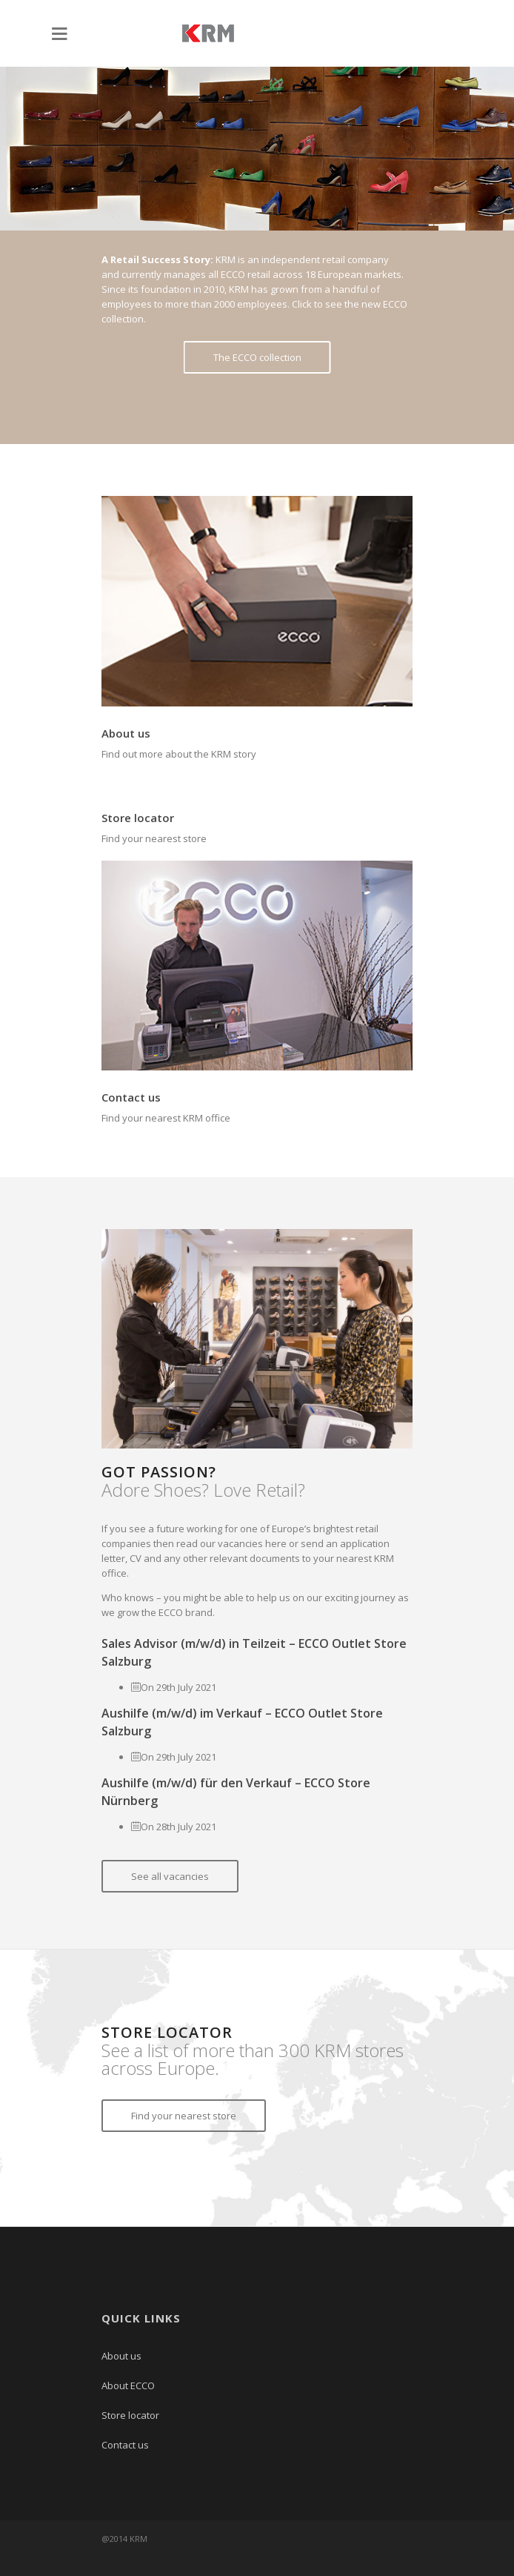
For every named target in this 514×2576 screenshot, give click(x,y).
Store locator (137, 817)
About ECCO (128, 2385)
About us (125, 733)
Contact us (131, 1097)
